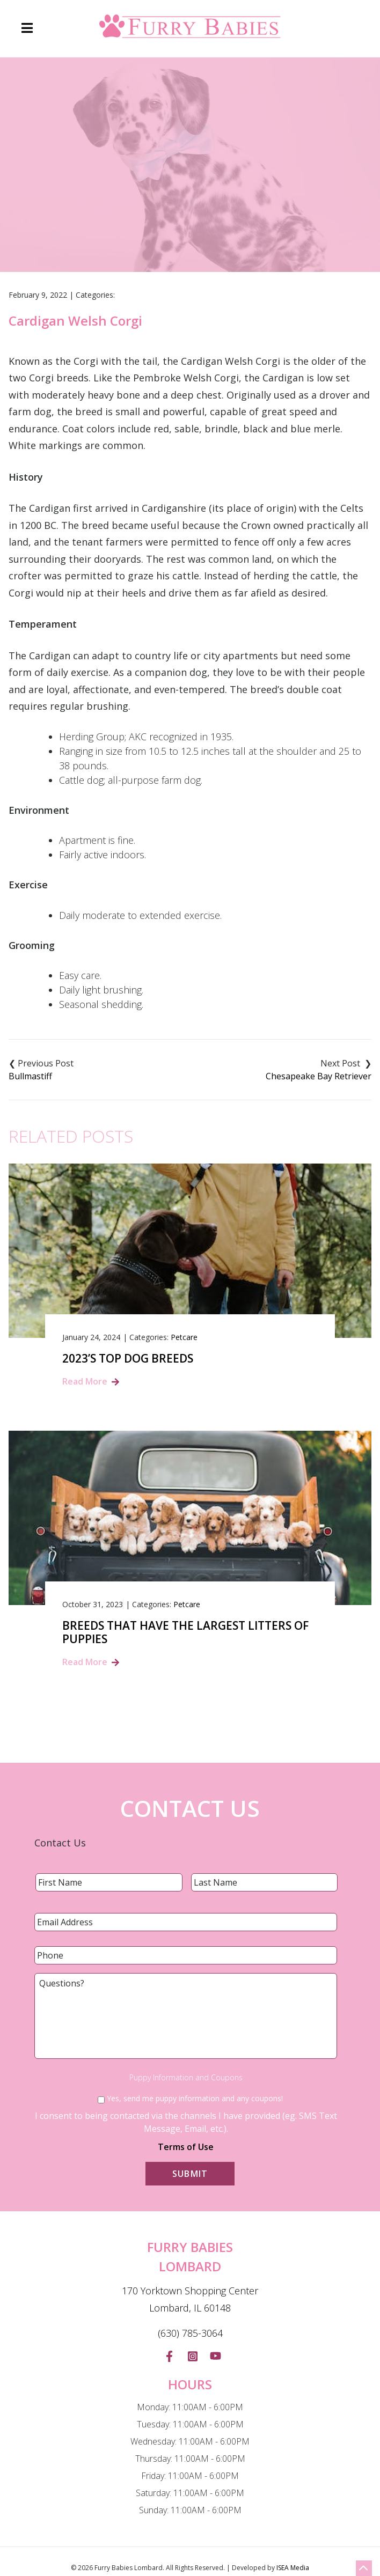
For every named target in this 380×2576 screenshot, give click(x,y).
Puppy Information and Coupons (186, 2077)
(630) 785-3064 (190, 2333)
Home (112, 211)
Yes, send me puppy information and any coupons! (195, 2098)
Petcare (184, 1337)
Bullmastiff (30, 1076)
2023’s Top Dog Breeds (127, 1358)
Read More (84, 1381)
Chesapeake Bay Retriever (318, 1076)
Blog (149, 211)
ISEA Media (292, 2567)
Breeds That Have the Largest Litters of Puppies (185, 1632)
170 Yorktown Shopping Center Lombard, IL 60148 (190, 2299)
